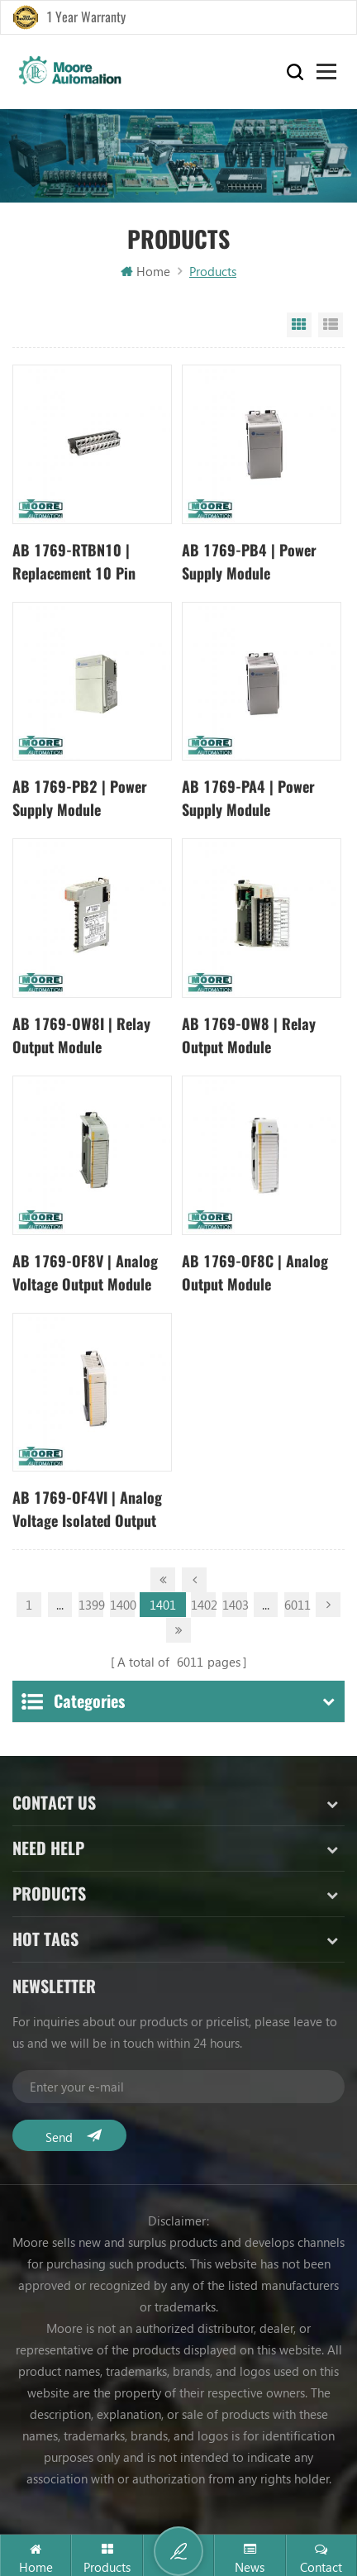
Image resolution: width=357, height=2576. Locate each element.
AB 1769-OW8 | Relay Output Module (249, 1035)
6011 (296, 1604)
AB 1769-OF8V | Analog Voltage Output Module (85, 1273)
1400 (122, 1604)
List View (330, 324)
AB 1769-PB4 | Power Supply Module (249, 562)
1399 (91, 1604)
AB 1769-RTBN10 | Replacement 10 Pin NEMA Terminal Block (78, 562)
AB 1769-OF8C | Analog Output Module (255, 1273)
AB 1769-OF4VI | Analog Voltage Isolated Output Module (87, 1510)
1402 (203, 1604)
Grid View (299, 324)
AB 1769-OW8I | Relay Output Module (81, 1035)
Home (145, 271)
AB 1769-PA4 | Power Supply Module (248, 798)
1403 (234, 1604)
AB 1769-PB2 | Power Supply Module (79, 798)
